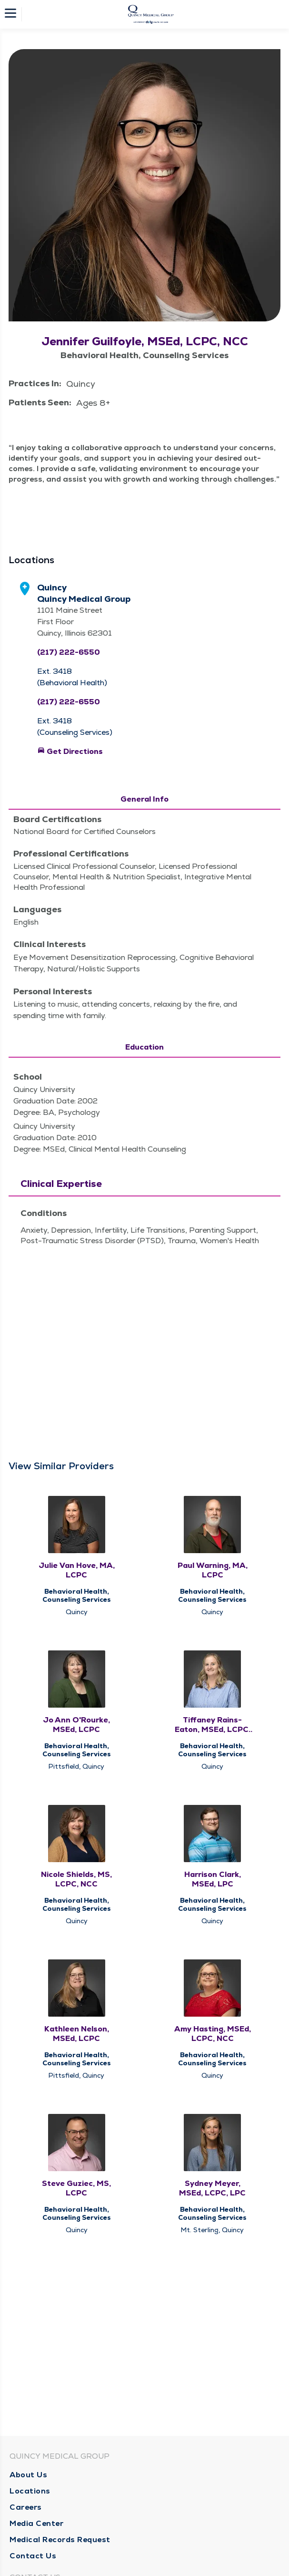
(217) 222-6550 (68, 652)
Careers (26, 2507)
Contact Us (33, 2556)
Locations (30, 2491)
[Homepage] (151, 14)
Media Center (36, 2523)
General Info (144, 799)
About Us (28, 2475)
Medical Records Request (60, 2540)
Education (144, 1047)
